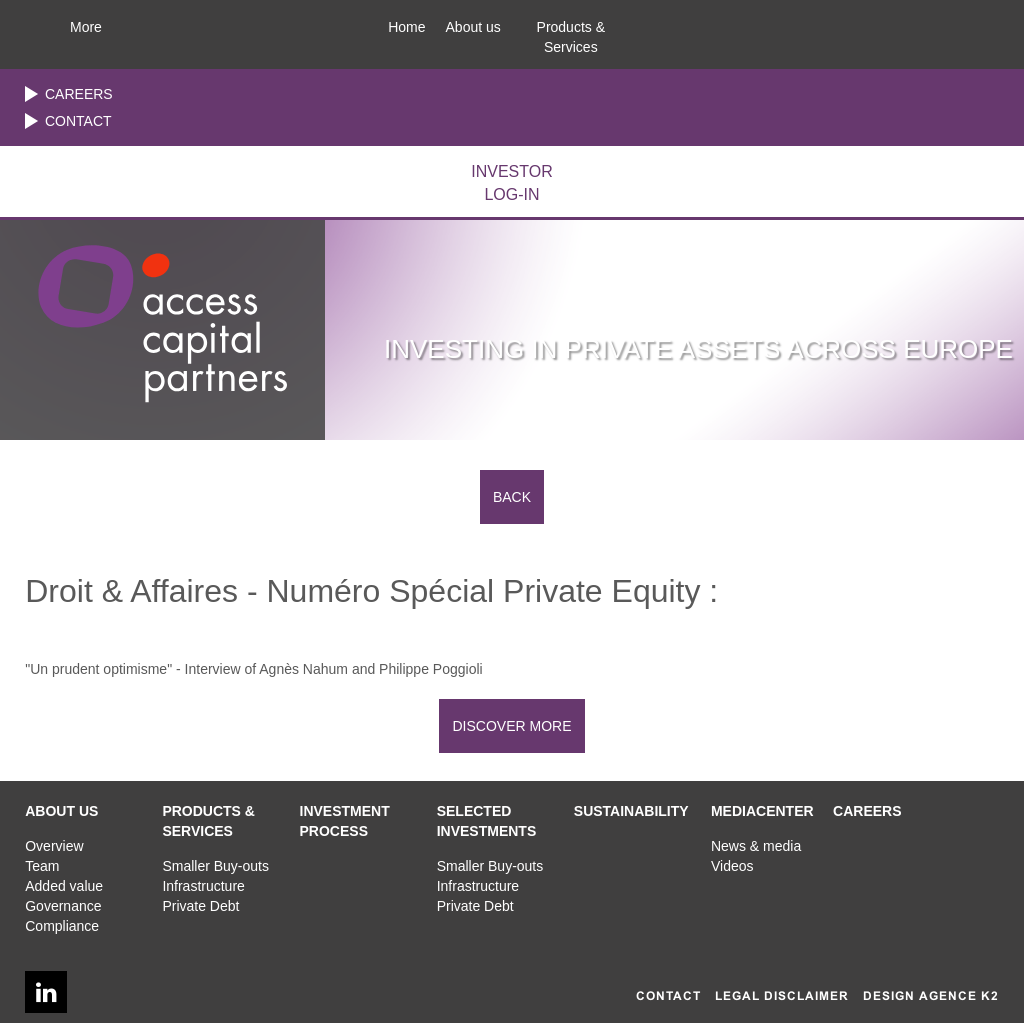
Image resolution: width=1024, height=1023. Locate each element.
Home (406, 27)
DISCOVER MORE (511, 726)
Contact (78, 121)
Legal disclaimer (782, 996)
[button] (473, 22)
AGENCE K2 (959, 996)
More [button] (86, 27)
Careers (79, 94)
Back (512, 497)
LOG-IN (512, 182)
